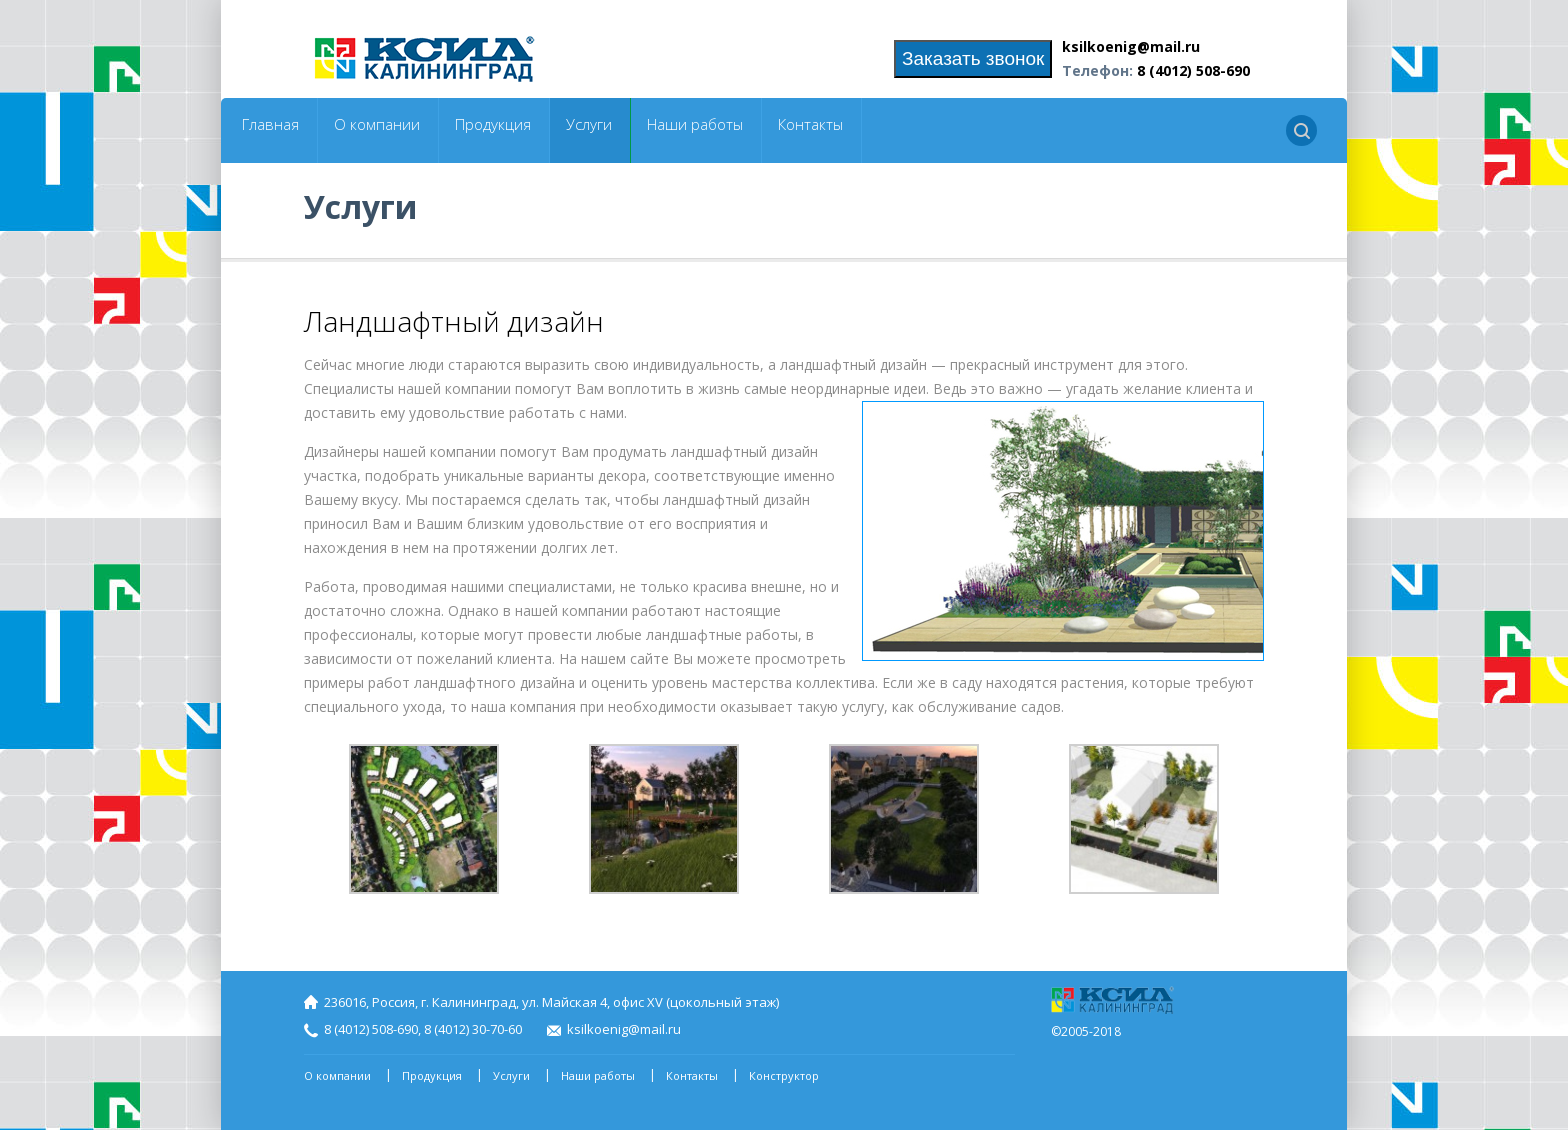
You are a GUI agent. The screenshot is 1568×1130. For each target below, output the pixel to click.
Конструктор (784, 1075)
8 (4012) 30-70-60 (473, 1029)
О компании (377, 124)
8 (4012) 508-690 (1193, 70)
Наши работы (695, 124)
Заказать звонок (973, 58)
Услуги (589, 124)
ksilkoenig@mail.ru (1131, 46)
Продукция (493, 124)
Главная (270, 124)
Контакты (810, 124)
